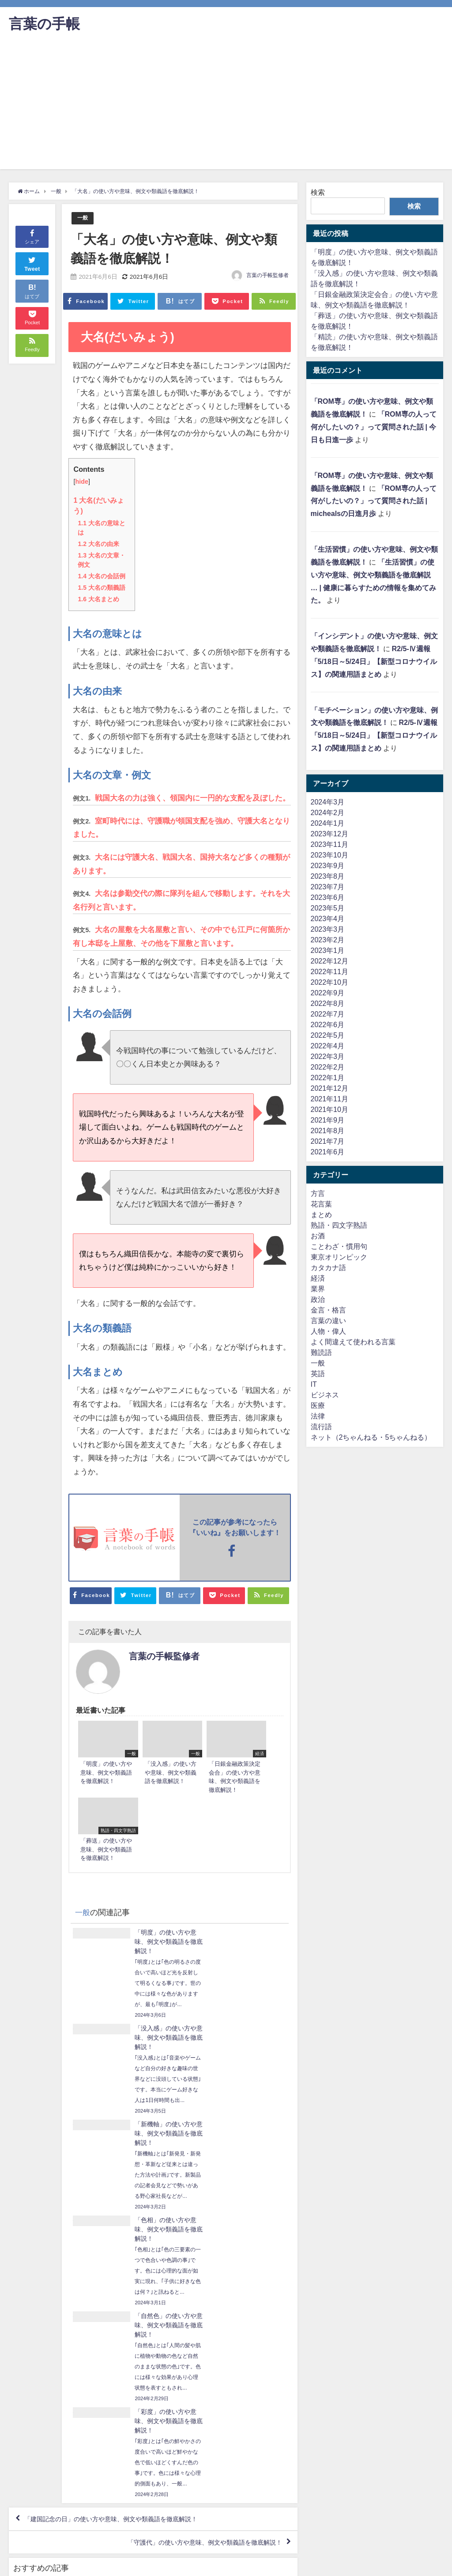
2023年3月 (328, 929)
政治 (318, 1299)
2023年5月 (328, 907)
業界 (318, 1288)
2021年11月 (329, 1098)
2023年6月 (328, 897)
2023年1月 (328, 950)
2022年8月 (328, 1003)
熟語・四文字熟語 (339, 1225)
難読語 (321, 1352)
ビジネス (325, 1394)
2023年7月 (328, 886)
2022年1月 (328, 1077)
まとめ (321, 1214)
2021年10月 (329, 1109)
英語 (318, 1373)
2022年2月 (328, 1066)
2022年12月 (329, 960)
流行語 (321, 1426)
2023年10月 (329, 854)
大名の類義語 (101, 587)
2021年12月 (329, 1088)
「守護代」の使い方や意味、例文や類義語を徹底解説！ (193, 2314)
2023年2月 (328, 939)
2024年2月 (328, 812)
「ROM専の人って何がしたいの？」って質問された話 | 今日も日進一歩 (374, 426)
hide (82, 481)
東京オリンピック (339, 1256)
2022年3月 (328, 1056)
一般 (83, 218)
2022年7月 (328, 1013)
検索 (318, 192)
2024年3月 (328, 801)
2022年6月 (328, 1024)
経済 (318, 1278)
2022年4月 (328, 1045)
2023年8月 (328, 876)
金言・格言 (328, 1309)
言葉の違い (328, 1320)
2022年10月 (329, 982)
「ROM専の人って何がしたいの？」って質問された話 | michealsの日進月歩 (374, 501)
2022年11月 (329, 971)
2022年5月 (328, 1035)
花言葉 (321, 1203)
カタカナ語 (328, 1267)
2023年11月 (329, 844)
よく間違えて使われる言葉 (353, 1341)
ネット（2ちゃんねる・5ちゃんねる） (371, 1437)
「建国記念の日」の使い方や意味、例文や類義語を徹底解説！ (124, 2288)
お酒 (318, 1235)
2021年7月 (328, 1141)
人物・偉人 (328, 1331)
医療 (318, 1405)
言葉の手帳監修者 (267, 275)
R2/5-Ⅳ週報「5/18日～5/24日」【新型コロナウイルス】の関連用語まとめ (374, 661)
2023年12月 (329, 833)
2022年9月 (328, 992)
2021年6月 (328, 1151)
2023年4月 (328, 918)
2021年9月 (328, 1119)
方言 (318, 1193)
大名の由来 (98, 543)
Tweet (32, 263)
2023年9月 (328, 865)
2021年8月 (328, 1130)
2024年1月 (328, 823)
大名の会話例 (101, 576)
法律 (318, 1415)
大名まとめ (98, 599)
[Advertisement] (226, 107)
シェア (32, 236)
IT (314, 1384)
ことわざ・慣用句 (339, 1246)
